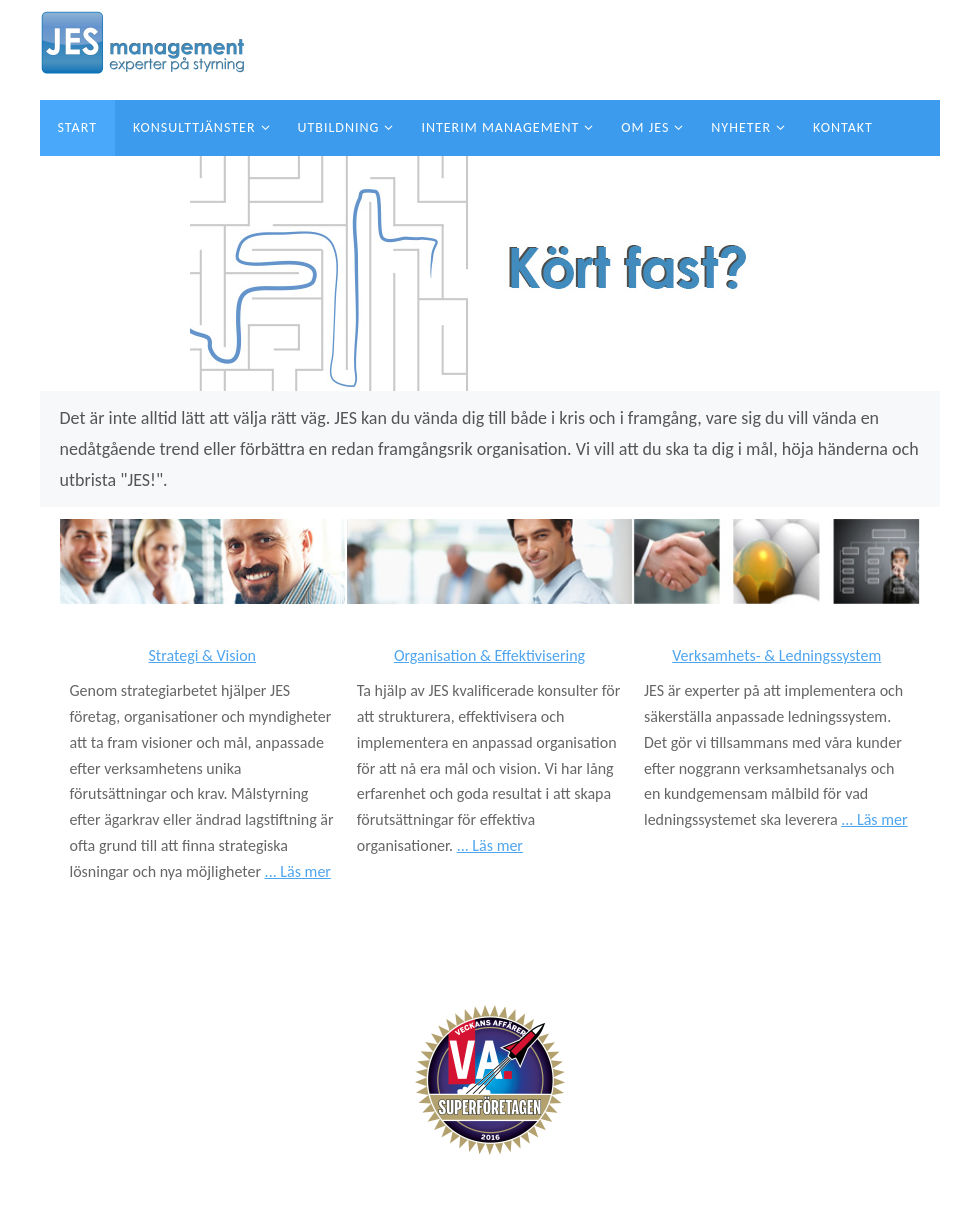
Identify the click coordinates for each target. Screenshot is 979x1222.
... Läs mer (298, 871)
